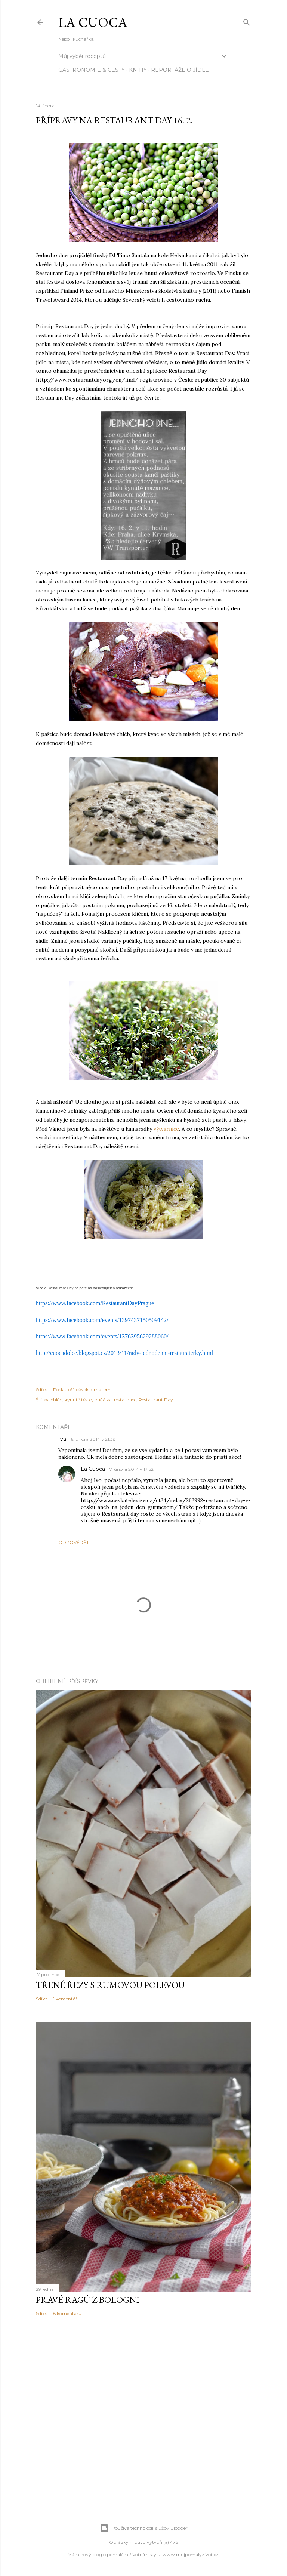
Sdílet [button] (41, 1389)
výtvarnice (166, 1128)
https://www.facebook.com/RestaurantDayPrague (95, 1303)
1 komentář (65, 1999)
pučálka (103, 1399)
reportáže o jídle (180, 70)
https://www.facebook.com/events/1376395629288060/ (102, 1336)
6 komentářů (67, 2313)
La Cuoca (92, 22)
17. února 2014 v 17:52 (131, 1469)
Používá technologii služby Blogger (144, 2528)
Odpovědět (73, 1542)
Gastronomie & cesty (91, 70)
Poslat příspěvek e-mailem (82, 1389)
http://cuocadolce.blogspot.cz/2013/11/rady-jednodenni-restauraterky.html (124, 1353)
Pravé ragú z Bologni (87, 2299)
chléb (56, 1399)
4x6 (174, 2542)
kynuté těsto (78, 1399)
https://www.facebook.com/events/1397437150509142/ (102, 1320)
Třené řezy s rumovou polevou (110, 1985)
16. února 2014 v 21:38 (92, 1439)
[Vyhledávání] (246, 20)
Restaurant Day (156, 1399)
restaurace (125, 1399)
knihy (138, 70)
